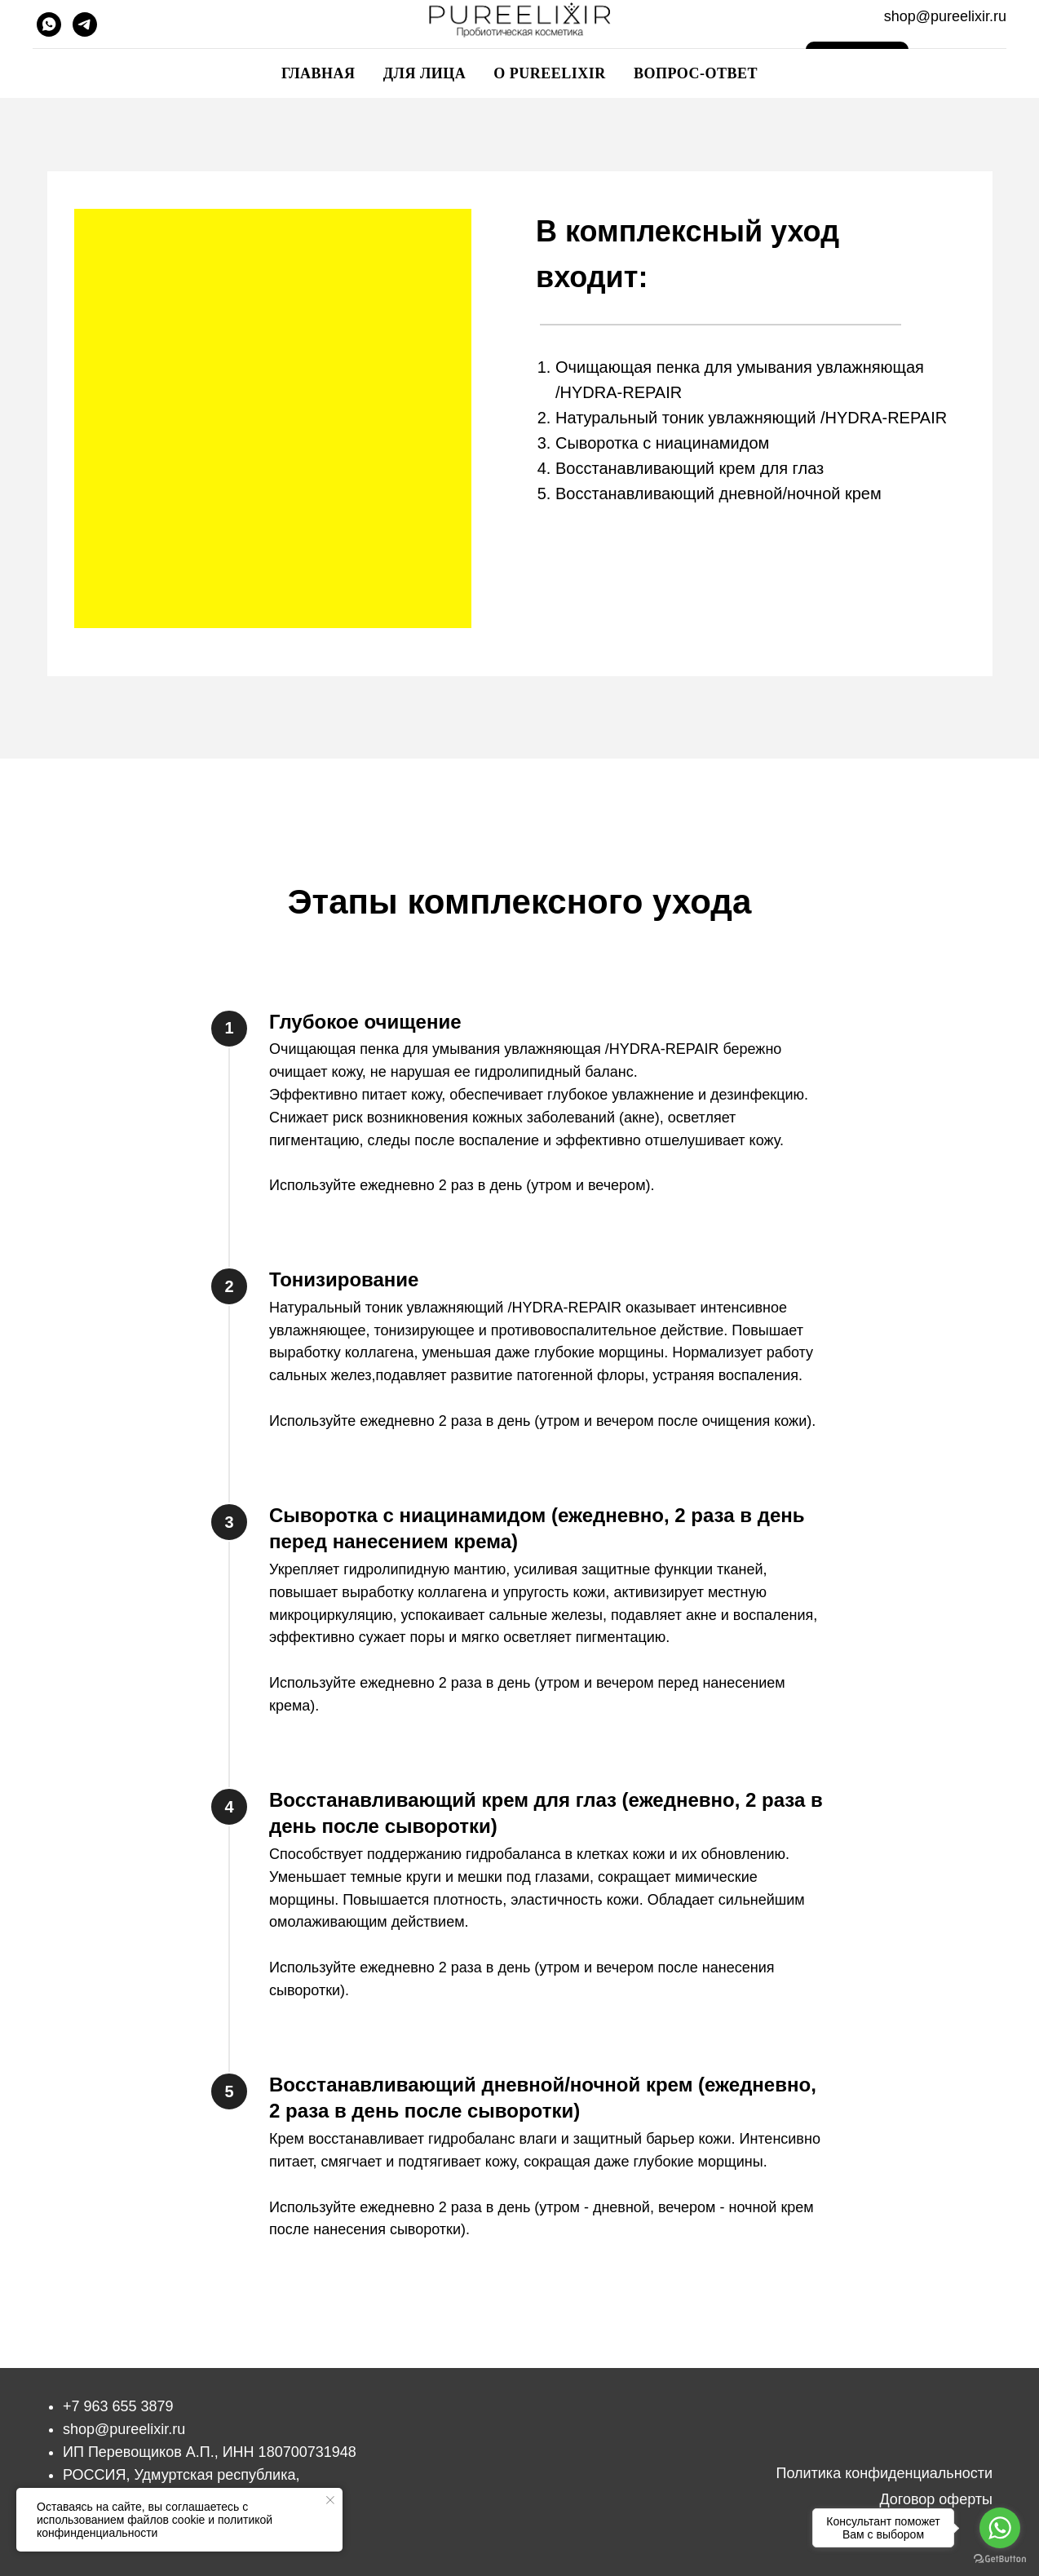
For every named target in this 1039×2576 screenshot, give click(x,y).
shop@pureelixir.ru (124, 2429)
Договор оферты (936, 2499)
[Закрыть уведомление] (330, 2500)
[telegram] (85, 24)
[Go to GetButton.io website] (1000, 2559)
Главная (318, 73)
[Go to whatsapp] (999, 2527)
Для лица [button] (424, 73)
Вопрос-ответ (696, 73)
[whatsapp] (49, 24)
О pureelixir (549, 73)
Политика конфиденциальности (884, 2473)
